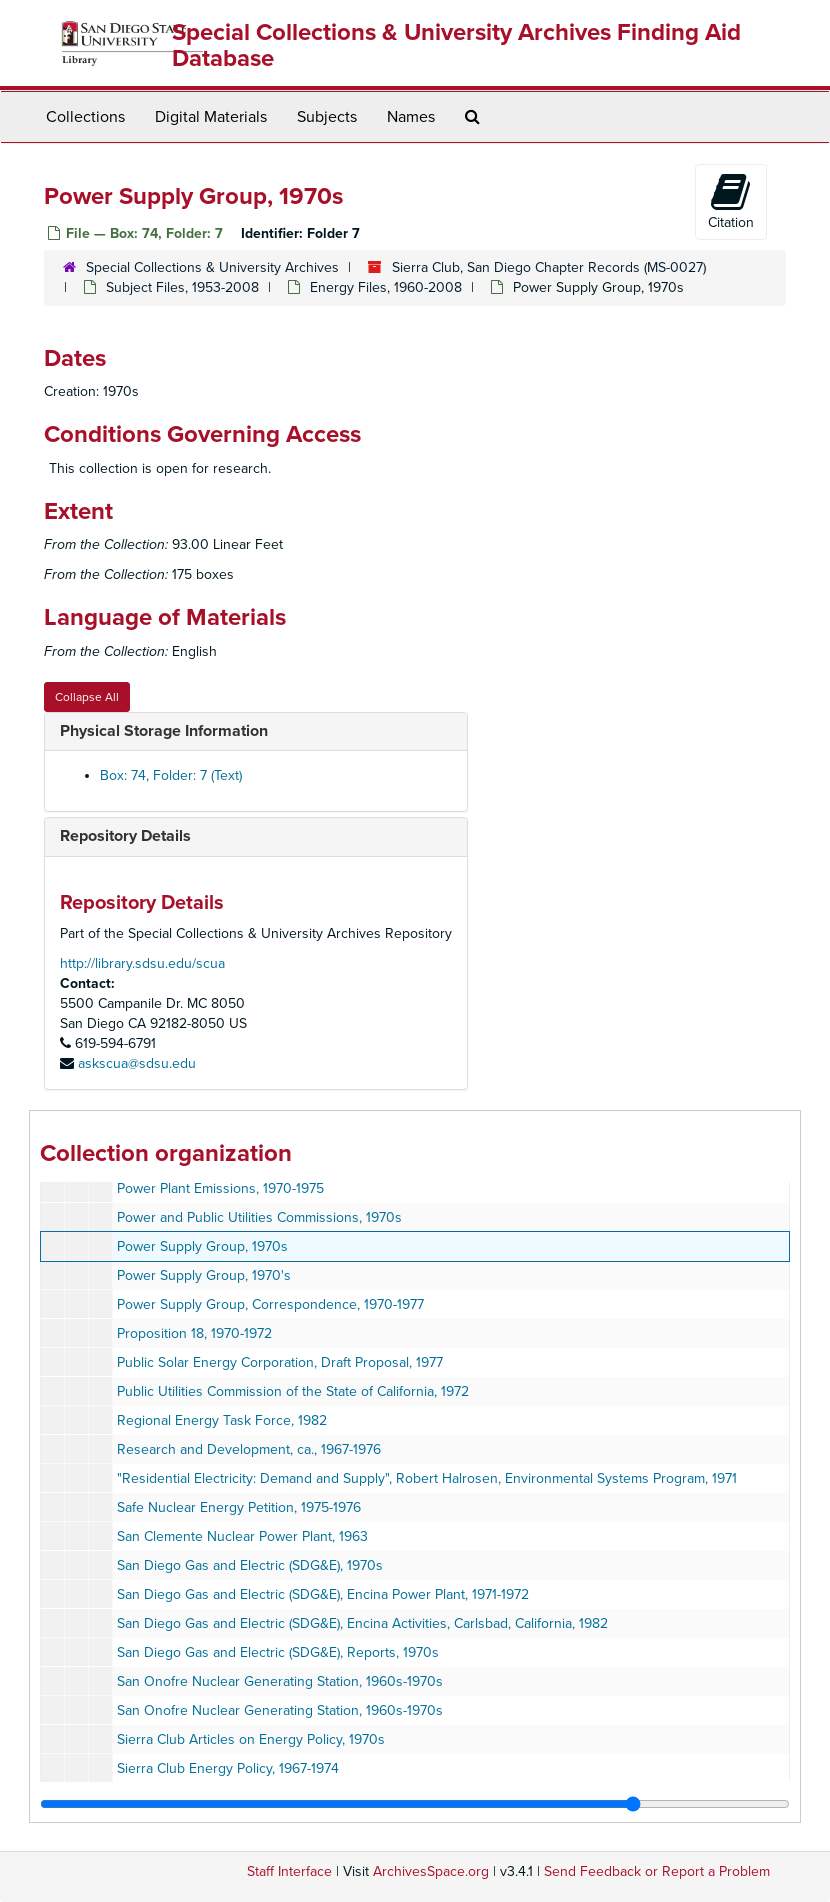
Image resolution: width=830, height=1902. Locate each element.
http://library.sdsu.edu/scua (142, 963)
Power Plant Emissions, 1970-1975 (220, 1188)
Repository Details (125, 836)
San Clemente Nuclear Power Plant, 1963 (242, 1536)
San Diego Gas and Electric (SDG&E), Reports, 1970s (278, 1652)
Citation (731, 201)
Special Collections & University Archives (212, 267)
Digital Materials (211, 117)
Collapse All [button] (87, 697)
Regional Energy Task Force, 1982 (222, 1420)
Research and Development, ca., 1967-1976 (249, 1449)
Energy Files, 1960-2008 (386, 287)
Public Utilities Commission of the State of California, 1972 (293, 1391)
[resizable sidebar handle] (415, 1804)
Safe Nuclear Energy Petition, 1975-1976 (239, 1507)
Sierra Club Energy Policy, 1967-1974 (228, 1768)
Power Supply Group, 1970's (204, 1275)
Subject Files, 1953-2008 (182, 287)
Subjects (327, 117)
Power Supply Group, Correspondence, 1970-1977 (270, 1304)
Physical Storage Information (164, 731)
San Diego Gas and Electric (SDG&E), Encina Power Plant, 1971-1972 (323, 1594)
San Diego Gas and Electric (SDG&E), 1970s (250, 1565)
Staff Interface (289, 1871)
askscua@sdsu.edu (137, 1063)
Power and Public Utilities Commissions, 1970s (259, 1217)
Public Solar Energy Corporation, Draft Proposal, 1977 (280, 1362)
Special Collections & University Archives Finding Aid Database (456, 45)
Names (411, 117)
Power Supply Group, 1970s (202, 1246)
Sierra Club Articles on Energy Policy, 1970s (251, 1739)
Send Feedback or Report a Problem (657, 1871)
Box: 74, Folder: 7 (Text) (171, 775)
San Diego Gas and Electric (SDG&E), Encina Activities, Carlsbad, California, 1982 (362, 1623)
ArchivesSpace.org (431, 1871)
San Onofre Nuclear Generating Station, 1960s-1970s (280, 1681)
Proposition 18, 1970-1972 (194, 1333)
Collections (85, 117)
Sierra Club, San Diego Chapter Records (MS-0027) (549, 267)
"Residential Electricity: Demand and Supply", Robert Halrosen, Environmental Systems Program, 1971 (427, 1478)
